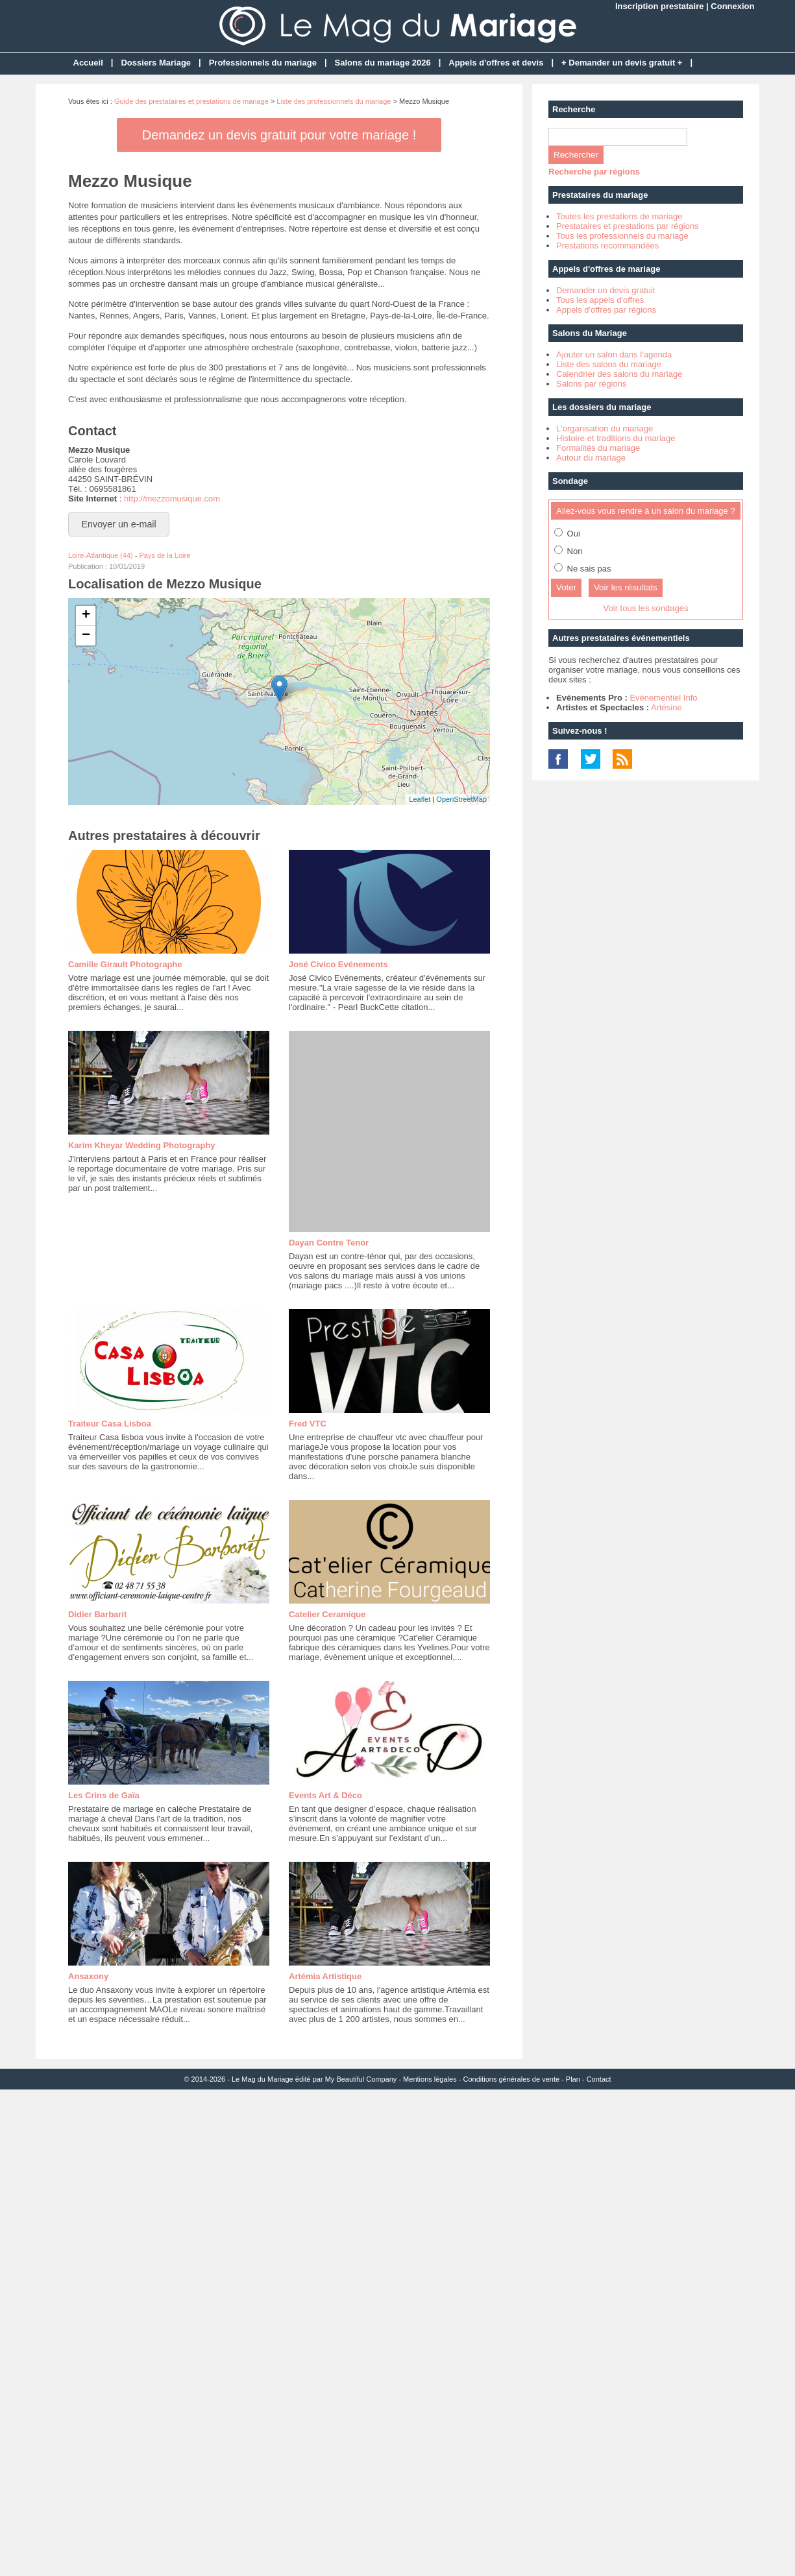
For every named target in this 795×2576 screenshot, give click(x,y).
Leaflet (419, 799)
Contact (599, 2079)
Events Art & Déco (325, 1795)
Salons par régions (591, 384)
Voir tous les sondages (646, 608)
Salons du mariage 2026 (383, 62)
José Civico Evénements (338, 964)
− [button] (86, 635)
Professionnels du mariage (263, 62)
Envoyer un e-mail (119, 524)
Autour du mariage (591, 458)
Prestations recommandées (607, 245)
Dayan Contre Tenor (329, 1242)
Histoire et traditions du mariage (616, 438)
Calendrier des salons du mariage (619, 374)
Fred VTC (307, 1423)
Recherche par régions (594, 171)
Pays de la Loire (164, 555)
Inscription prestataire (659, 6)
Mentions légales (430, 2079)
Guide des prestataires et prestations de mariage (191, 101)
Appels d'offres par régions (606, 310)
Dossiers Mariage (156, 62)
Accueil (88, 62)
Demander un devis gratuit (605, 290)
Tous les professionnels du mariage (622, 236)
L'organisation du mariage (604, 428)
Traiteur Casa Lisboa (109, 1423)
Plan (573, 2079)
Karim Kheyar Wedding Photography (141, 1145)
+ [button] (86, 615)
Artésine (666, 707)
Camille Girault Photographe (125, 964)
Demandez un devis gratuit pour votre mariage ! (279, 135)
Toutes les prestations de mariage (619, 216)
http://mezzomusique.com (172, 498)
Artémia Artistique (325, 1976)
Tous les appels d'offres (600, 300)
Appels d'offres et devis (495, 62)
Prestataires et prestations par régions (627, 226)
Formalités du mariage (598, 448)
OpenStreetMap (461, 799)
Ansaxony (88, 1976)
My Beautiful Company (361, 2079)
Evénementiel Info (663, 698)
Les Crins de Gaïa (104, 1795)
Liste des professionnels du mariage (333, 101)
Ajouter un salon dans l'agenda (614, 354)
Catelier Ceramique (327, 1614)
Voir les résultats (625, 587)
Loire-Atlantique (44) (100, 555)
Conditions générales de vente (511, 2079)
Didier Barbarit (97, 1614)
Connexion (732, 6)
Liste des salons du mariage (608, 364)
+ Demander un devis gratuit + (621, 62)
